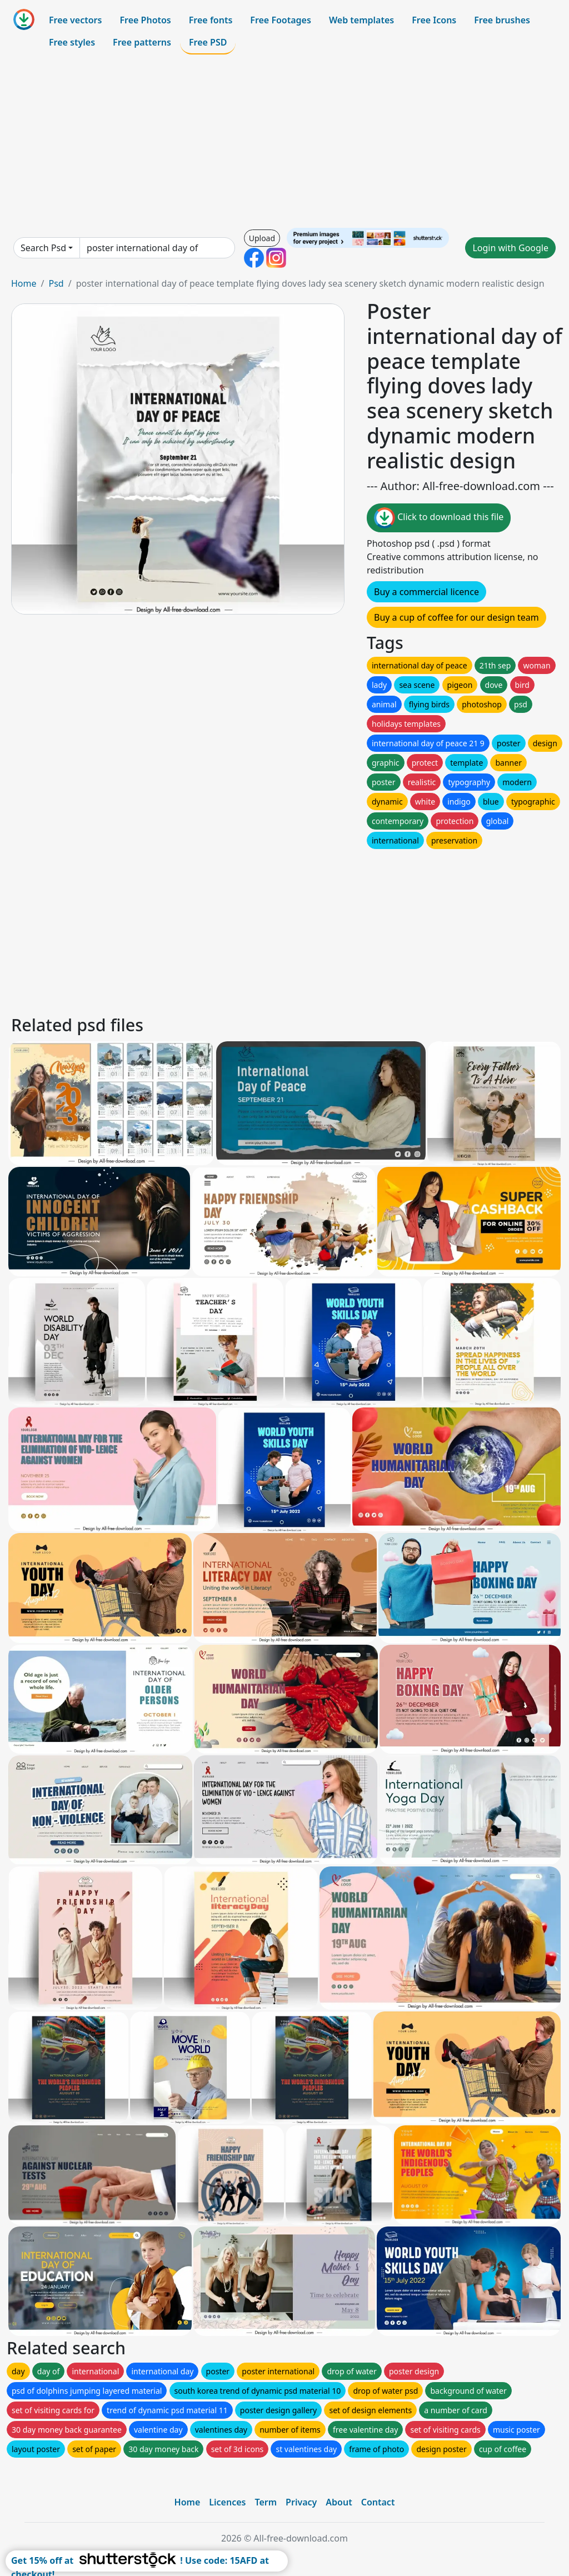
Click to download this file (438, 517)
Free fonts (211, 20)
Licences (227, 2502)
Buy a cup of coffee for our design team (456, 617)
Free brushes (502, 20)
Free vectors (75, 20)
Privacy (301, 2502)
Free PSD (208, 42)
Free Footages (280, 20)
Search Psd (43, 248)
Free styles (72, 42)
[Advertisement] (284, 141)
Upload (262, 238)
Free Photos (145, 20)
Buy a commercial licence (426, 592)
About (339, 2502)
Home (24, 283)
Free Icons (434, 20)
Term (265, 2502)
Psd (55, 283)
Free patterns (142, 42)
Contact (378, 2502)
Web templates (361, 20)
